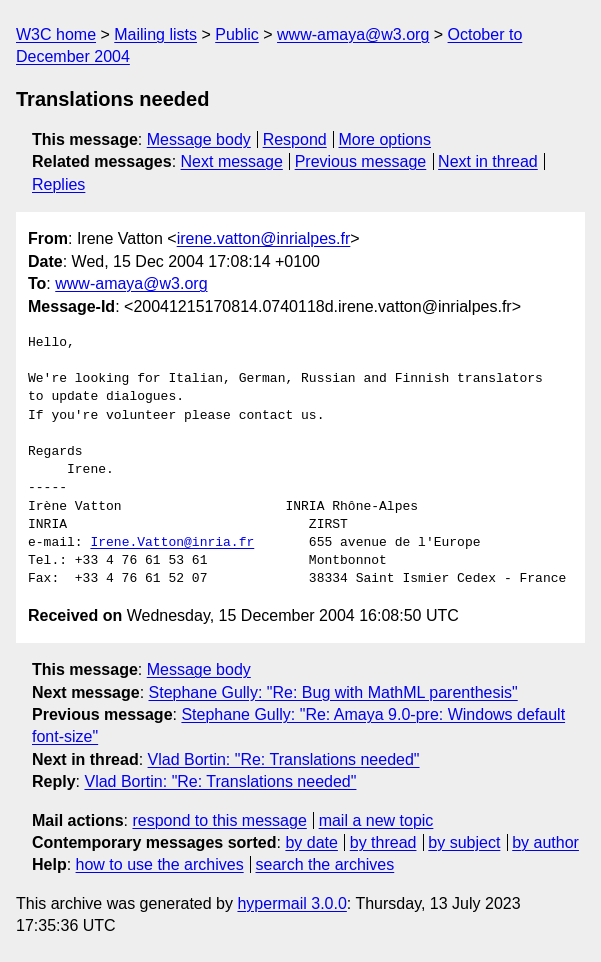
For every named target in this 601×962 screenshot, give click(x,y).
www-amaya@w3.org (353, 34)
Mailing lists (155, 34)
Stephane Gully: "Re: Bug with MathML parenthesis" (333, 692)
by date (311, 842)
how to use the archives (160, 864)
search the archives (325, 864)
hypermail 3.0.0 (291, 903)
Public (237, 34)
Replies (58, 184)
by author (545, 842)
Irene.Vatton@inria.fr (172, 543)
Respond (295, 139)
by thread (383, 842)
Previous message (361, 161)
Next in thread (488, 161)
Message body (199, 139)
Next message (232, 161)
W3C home (56, 34)
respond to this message (219, 820)
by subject (464, 842)
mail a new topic (376, 820)
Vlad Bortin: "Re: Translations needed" (284, 759)
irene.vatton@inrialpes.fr (264, 238)
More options (385, 139)
